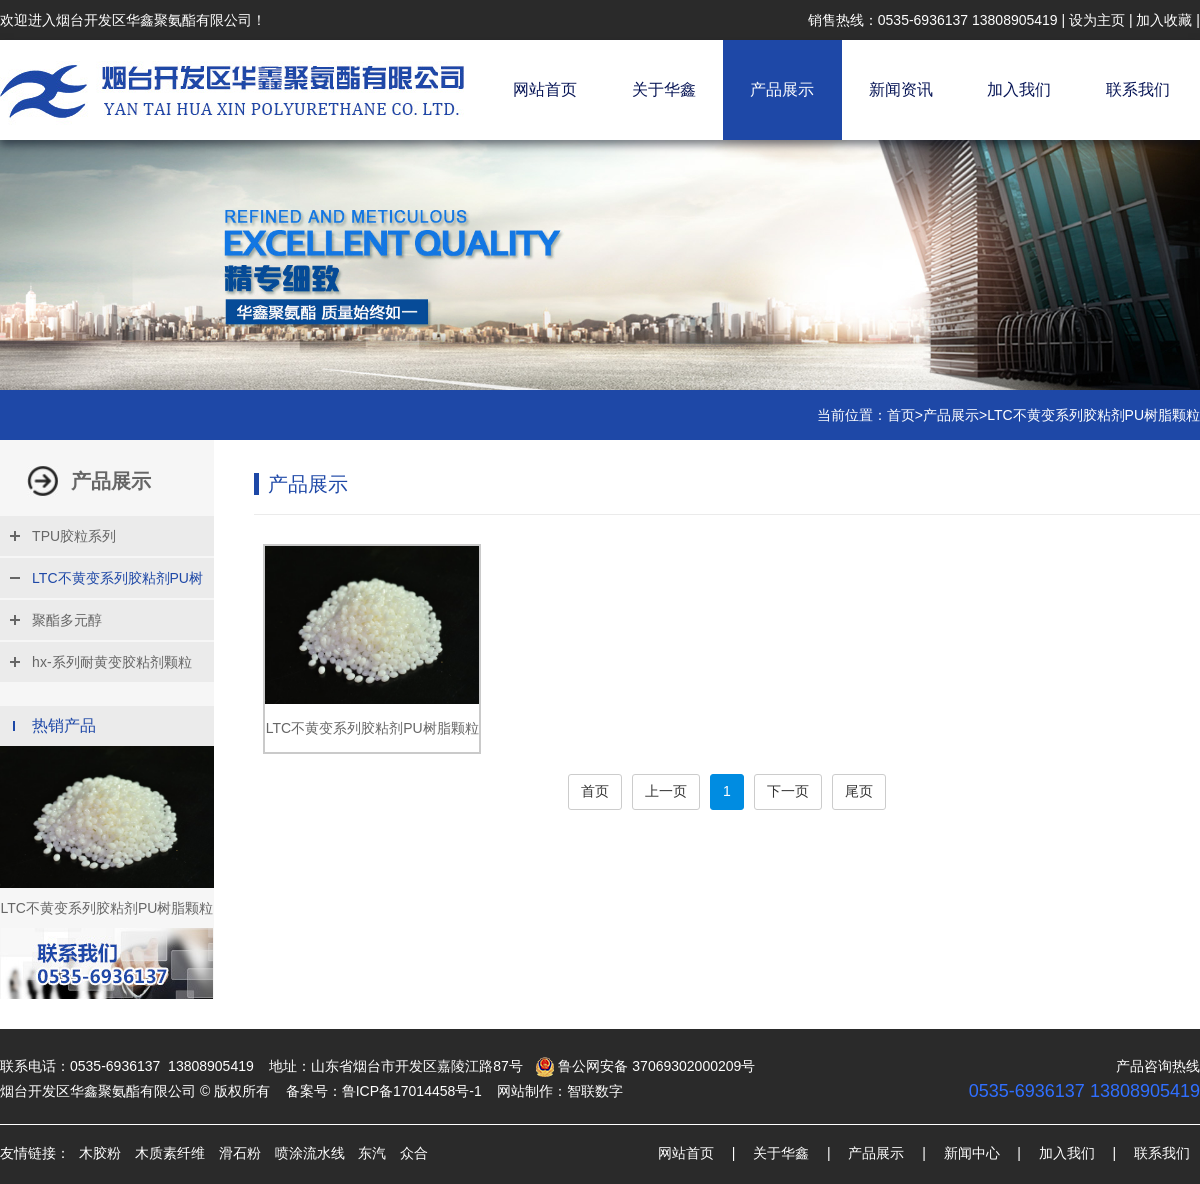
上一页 (666, 791)
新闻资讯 (901, 89)
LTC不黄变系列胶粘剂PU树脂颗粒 (1093, 415)
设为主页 (1097, 20)
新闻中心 (972, 1153)
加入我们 (1019, 89)
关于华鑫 (664, 89)
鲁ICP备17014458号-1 (412, 1091)
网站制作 (525, 1091)
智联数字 (595, 1091)
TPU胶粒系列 (74, 536)
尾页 (859, 791)
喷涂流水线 (310, 1153)
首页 (901, 415)
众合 (414, 1153)
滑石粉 (240, 1153)
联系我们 (1138, 89)
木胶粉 (100, 1153)
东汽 (372, 1153)
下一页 (788, 791)
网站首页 (545, 89)
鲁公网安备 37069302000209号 (645, 1066)
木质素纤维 (170, 1153)
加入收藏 (1164, 20)
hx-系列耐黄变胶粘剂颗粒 (111, 662)
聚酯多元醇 (67, 620)
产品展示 (782, 89)
